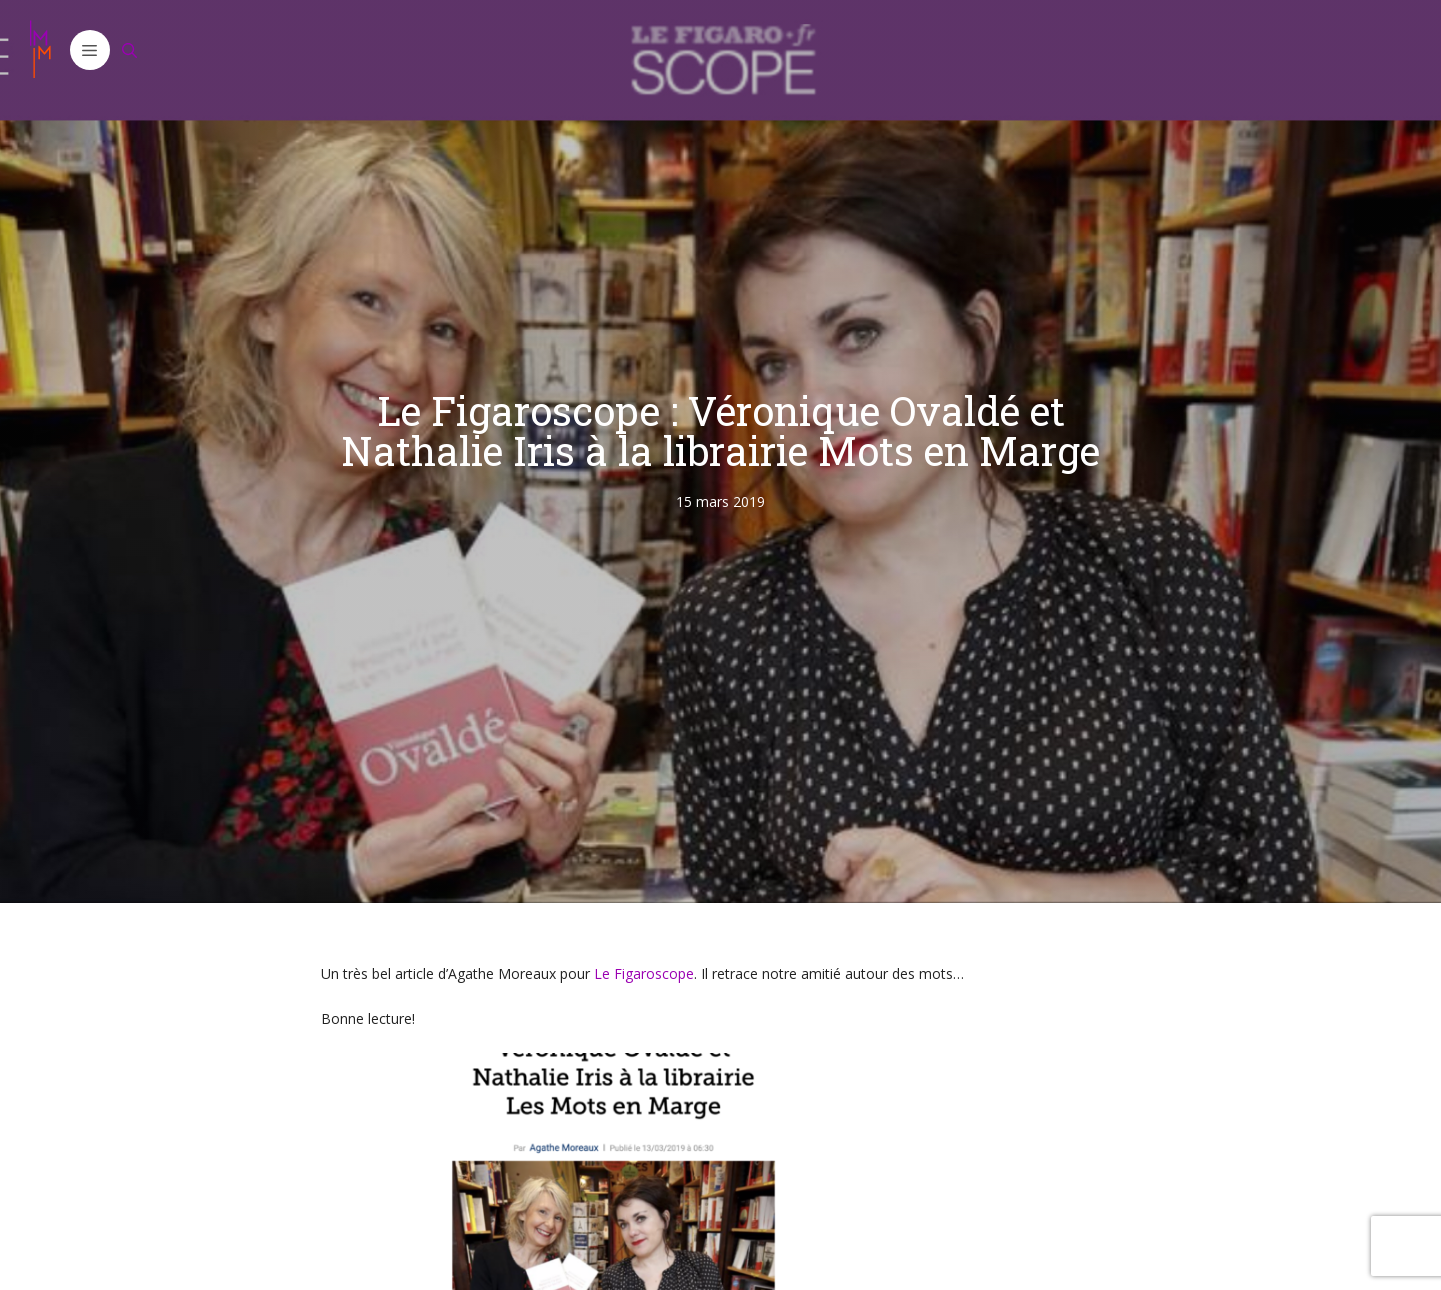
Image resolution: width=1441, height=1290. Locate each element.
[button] (90, 50)
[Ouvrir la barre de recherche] (130, 50)
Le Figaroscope (644, 973)
